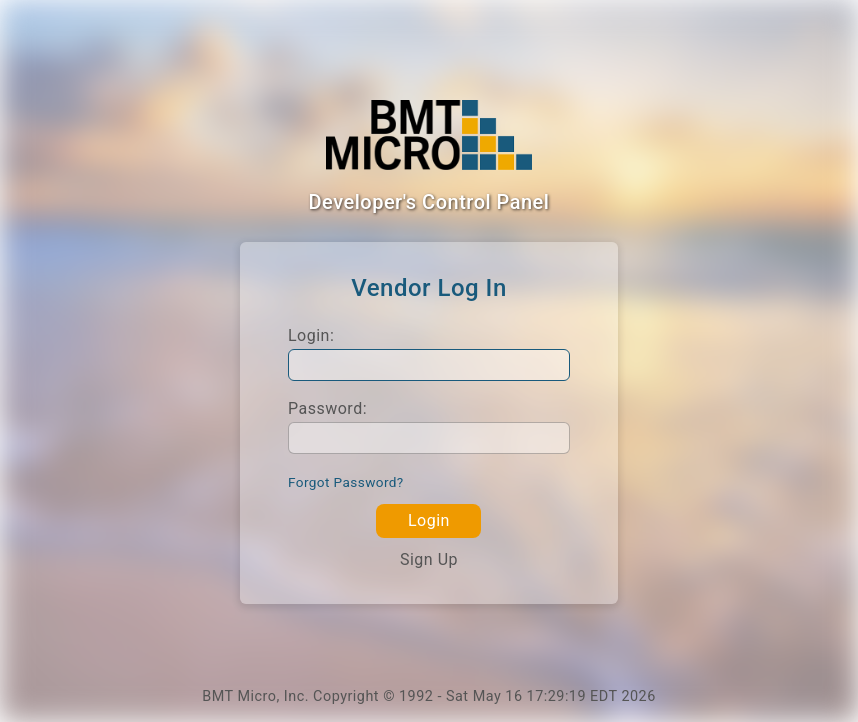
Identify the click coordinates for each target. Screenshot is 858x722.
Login (429, 520)
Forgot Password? (346, 482)
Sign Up (429, 559)
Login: (311, 335)
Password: (327, 408)
